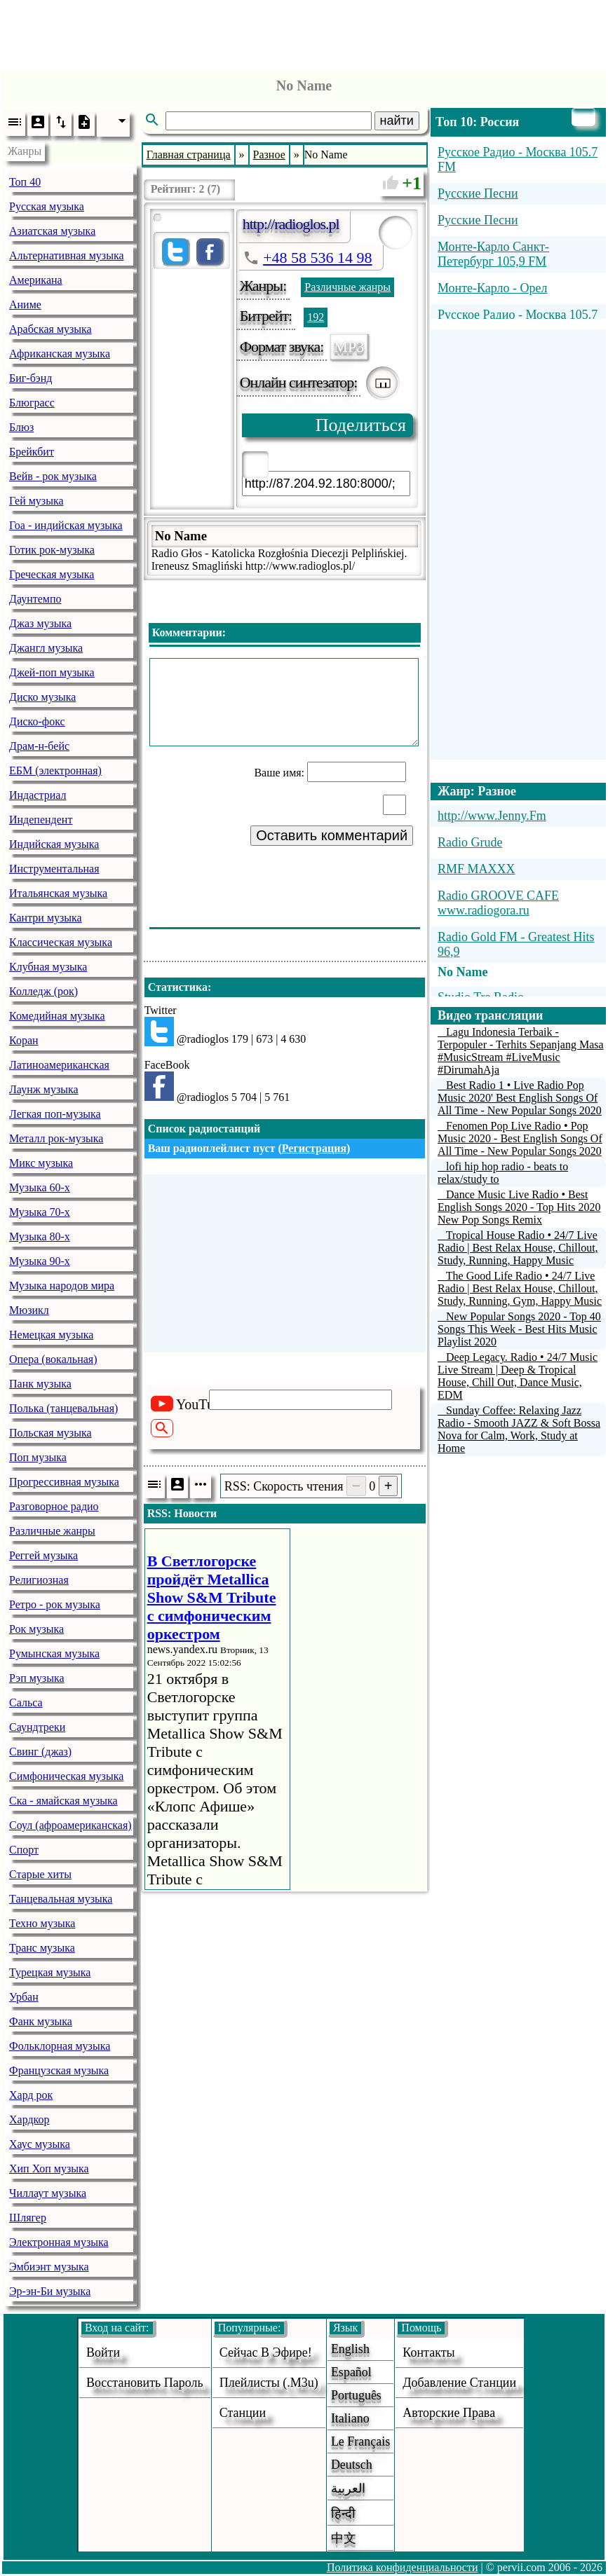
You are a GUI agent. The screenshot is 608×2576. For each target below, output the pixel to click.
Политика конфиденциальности (402, 2567)
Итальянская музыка (58, 893)
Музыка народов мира (61, 1286)
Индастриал (37, 795)
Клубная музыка (48, 967)
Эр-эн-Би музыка (49, 2291)
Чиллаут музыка (47, 2193)
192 (315, 317)
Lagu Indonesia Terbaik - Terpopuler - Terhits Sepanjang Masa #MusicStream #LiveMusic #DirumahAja (521, 1051)
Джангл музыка (46, 648)
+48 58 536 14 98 (317, 257)
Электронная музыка (59, 2242)
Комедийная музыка (57, 1016)
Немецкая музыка (51, 1335)
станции (242, 2413)
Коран (24, 1040)
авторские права (449, 2413)
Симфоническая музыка (66, 1776)
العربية (348, 2488)
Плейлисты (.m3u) (268, 2383)
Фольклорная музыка (59, 2046)
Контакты (428, 2352)
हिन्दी (343, 2514)
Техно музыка (42, 1923)
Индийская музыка (54, 844)
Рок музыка (36, 1629)
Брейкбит (31, 452)
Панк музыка (40, 1384)
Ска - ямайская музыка (63, 1801)
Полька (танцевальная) (63, 1408)
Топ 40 (25, 182)
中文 (343, 2538)
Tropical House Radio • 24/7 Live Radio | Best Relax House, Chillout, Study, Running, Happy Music (518, 1247)
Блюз (21, 427)
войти (103, 2352)
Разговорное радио (54, 1506)
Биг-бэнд (30, 378)
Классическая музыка (60, 942)
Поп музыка (38, 1457)
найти (397, 121)
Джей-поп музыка (52, 672)
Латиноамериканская (59, 1065)
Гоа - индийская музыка (66, 525)
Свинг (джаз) (40, 1752)
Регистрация (314, 1148)
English (350, 2349)
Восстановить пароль (144, 2383)
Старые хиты (40, 1874)
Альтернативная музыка (66, 255)
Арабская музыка (50, 329)
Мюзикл (29, 1310)
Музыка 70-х (39, 1212)
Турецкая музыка (49, 1972)
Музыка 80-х (39, 1236)
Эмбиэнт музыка (49, 2267)
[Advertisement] (304, 31)
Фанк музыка (40, 2021)
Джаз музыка (40, 623)
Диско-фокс (37, 721)
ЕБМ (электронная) (55, 770)
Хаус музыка (39, 2144)
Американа (35, 280)
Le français (360, 2441)
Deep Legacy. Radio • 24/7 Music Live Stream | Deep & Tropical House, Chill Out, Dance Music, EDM (517, 1376)
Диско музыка (42, 697)
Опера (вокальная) (53, 1359)
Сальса (26, 1702)
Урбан (24, 1997)
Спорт (24, 1850)
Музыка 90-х (39, 1261)
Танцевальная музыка (60, 1899)
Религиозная (39, 1580)
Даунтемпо (35, 599)
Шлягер (27, 2218)
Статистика (178, 987)
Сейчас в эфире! (265, 2352)
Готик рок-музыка (52, 550)
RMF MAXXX (476, 869)
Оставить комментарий (331, 835)
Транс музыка (42, 1948)
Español (351, 2372)
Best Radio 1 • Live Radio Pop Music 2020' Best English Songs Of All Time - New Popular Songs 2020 (520, 1097)
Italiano (350, 2418)
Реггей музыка (43, 1555)
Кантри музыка (45, 918)
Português (356, 2395)
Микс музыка (41, 1163)
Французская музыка (59, 2070)
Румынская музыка (54, 1653)
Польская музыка (50, 1433)
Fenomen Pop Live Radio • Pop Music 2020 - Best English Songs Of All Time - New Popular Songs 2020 (520, 1138)
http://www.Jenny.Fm (492, 816)
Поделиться (361, 425)
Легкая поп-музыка (55, 1114)
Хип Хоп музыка (49, 2168)
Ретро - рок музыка (54, 1604)
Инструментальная (54, 869)
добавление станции (459, 2383)
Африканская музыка (59, 353)
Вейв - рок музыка (53, 476)
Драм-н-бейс (39, 746)
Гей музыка (36, 501)
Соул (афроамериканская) (70, 1825)
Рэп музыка (37, 1678)
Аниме (25, 304)
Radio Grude (470, 842)
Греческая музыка (51, 574)
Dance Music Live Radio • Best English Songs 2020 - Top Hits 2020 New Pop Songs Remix (519, 1207)
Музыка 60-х (39, 1187)
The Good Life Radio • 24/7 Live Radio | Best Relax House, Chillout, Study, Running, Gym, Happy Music (520, 1288)
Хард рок (31, 2095)
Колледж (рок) (43, 991)
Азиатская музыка (52, 231)
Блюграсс (32, 403)
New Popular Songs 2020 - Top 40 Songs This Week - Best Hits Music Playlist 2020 (519, 1329)
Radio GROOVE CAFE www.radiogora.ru (498, 903)
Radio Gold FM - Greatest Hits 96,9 (516, 944)
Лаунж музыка (44, 1089)
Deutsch (351, 2465)
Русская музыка (46, 206)
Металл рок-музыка (56, 1138)
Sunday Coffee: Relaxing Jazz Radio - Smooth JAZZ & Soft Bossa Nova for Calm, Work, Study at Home (519, 1429)
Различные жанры (52, 1531)
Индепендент (40, 819)
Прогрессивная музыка (64, 1482)
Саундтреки (37, 1727)
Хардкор (29, 2119)
